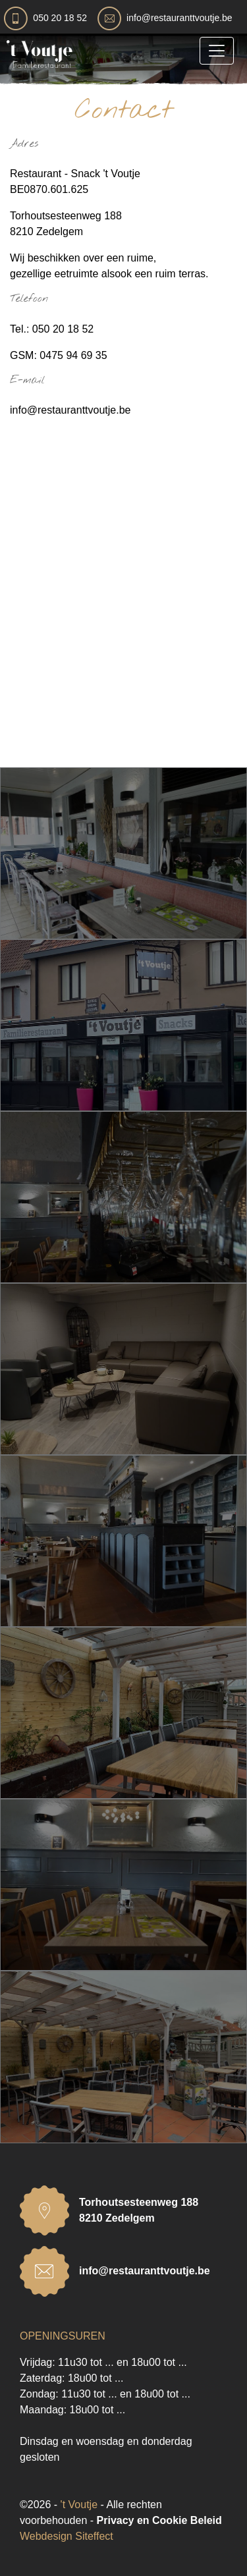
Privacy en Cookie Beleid (159, 2520)
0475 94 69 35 (73, 355)
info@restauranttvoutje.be (179, 18)
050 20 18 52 (60, 18)
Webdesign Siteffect (66, 2536)
